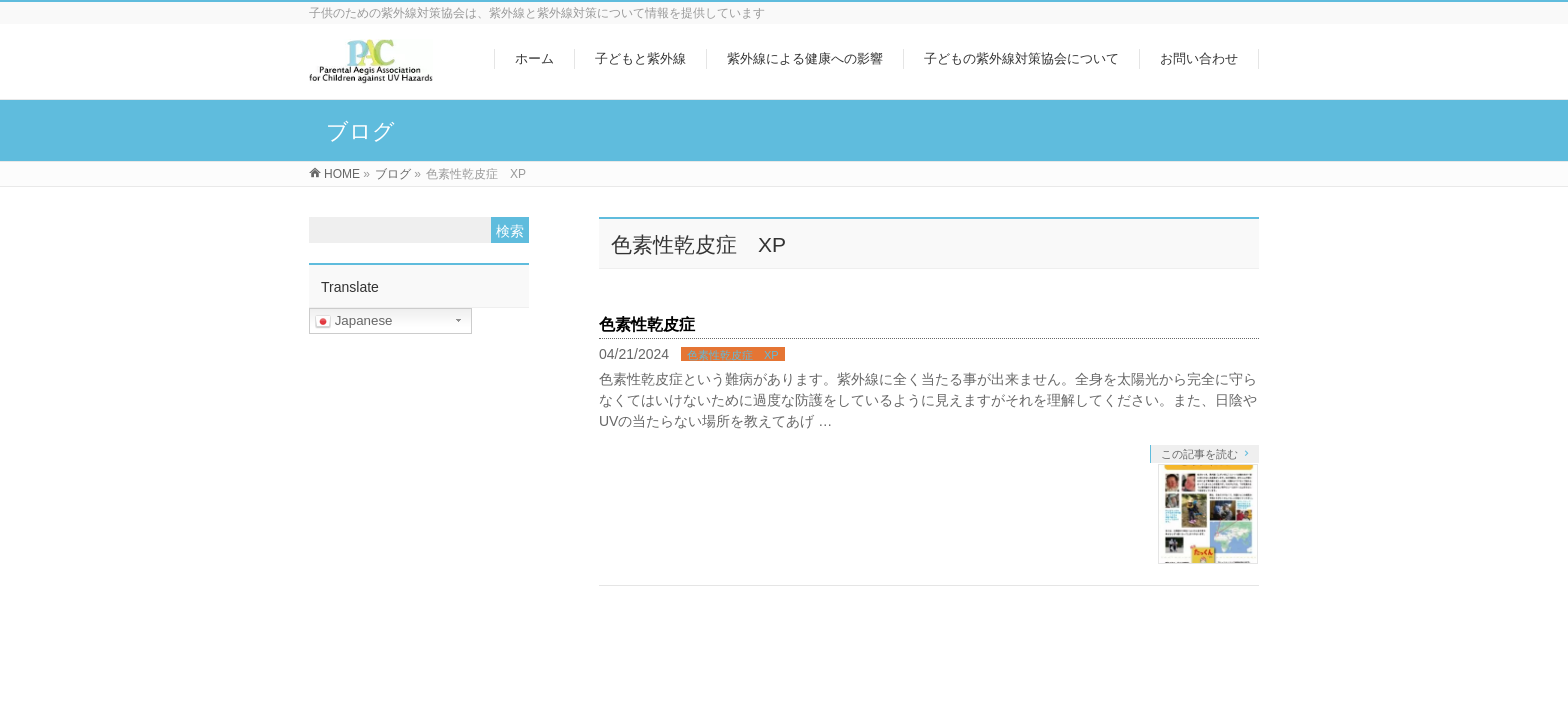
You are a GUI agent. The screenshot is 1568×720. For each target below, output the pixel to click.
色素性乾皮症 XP (733, 355)
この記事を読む (1199, 454)
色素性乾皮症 (647, 324)
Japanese (354, 321)
